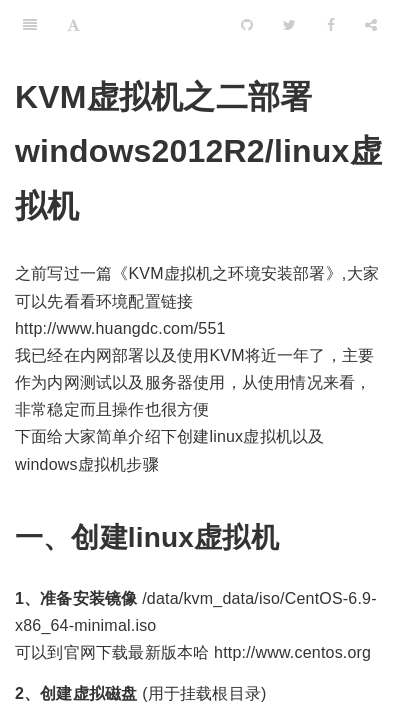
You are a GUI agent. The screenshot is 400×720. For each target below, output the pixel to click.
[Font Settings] (73, 25)
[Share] (371, 25)
